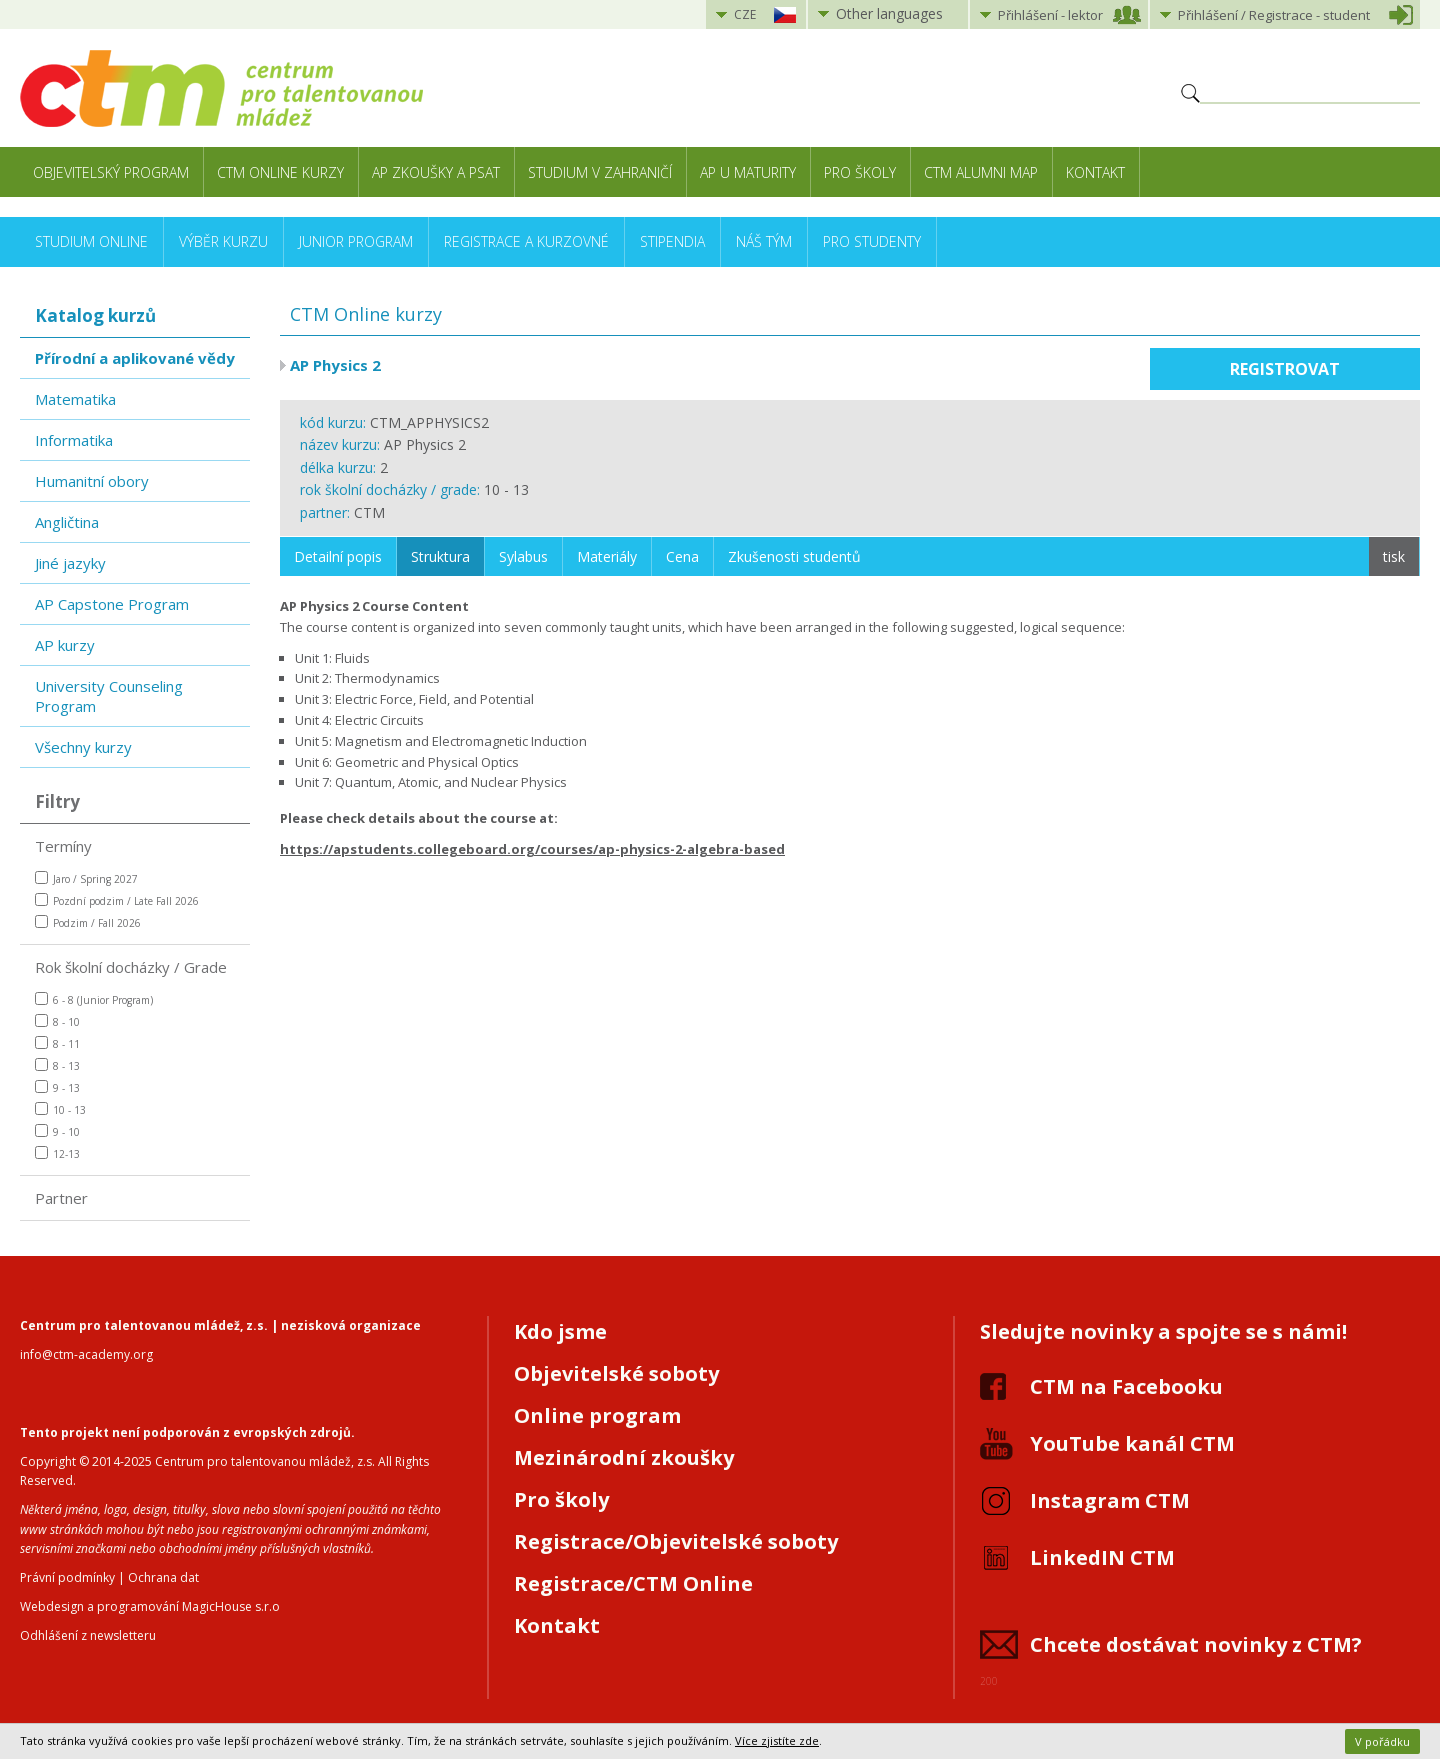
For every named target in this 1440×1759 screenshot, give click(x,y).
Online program (597, 1415)
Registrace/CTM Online (633, 1583)
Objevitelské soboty (616, 1373)
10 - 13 (60, 1109)
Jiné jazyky (70, 563)
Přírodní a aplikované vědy (135, 358)
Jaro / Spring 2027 (86, 878)
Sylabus (523, 556)
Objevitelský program (111, 172)
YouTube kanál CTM (1132, 1443)
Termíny (63, 846)
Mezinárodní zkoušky (624, 1457)
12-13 (57, 1153)
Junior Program (356, 241)
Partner (61, 1198)
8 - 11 (57, 1043)
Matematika (75, 399)
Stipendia (672, 241)
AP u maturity (748, 172)
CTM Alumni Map (981, 172)
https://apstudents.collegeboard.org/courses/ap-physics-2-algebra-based (532, 849)
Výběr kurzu (223, 241)
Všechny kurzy (83, 747)
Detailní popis (338, 556)
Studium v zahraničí (600, 172)
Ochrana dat (163, 1577)
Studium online (91, 241)
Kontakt (1095, 172)
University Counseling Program (109, 696)
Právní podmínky (67, 1577)
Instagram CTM (1110, 1500)
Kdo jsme (560, 1331)
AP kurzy (65, 645)
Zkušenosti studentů (794, 556)
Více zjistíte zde (777, 1740)
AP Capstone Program (112, 604)
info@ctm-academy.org (86, 1354)
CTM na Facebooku (1126, 1386)
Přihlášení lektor (1050, 15)
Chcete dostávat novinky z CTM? (1196, 1644)
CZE (745, 14)
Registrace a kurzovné (526, 241)
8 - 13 (57, 1065)
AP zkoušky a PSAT (436, 172)
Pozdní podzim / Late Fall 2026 (117, 900)
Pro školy (860, 172)
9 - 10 (57, 1131)
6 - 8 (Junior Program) (94, 999)
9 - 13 (57, 1087)
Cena (682, 556)
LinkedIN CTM (1102, 1557)
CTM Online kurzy (280, 172)
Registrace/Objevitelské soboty (676, 1541)
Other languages (889, 13)
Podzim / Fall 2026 (88, 922)
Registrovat (1285, 369)
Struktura (440, 556)
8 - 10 (57, 1021)
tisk (1394, 556)
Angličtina (67, 522)
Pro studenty (872, 241)
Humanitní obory (92, 481)
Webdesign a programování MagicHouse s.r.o (150, 1606)
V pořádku (1382, 1741)
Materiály (607, 556)
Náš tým (764, 241)
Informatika (74, 440)
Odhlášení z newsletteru (88, 1635)
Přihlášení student (1274, 15)
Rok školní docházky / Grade (131, 967)
